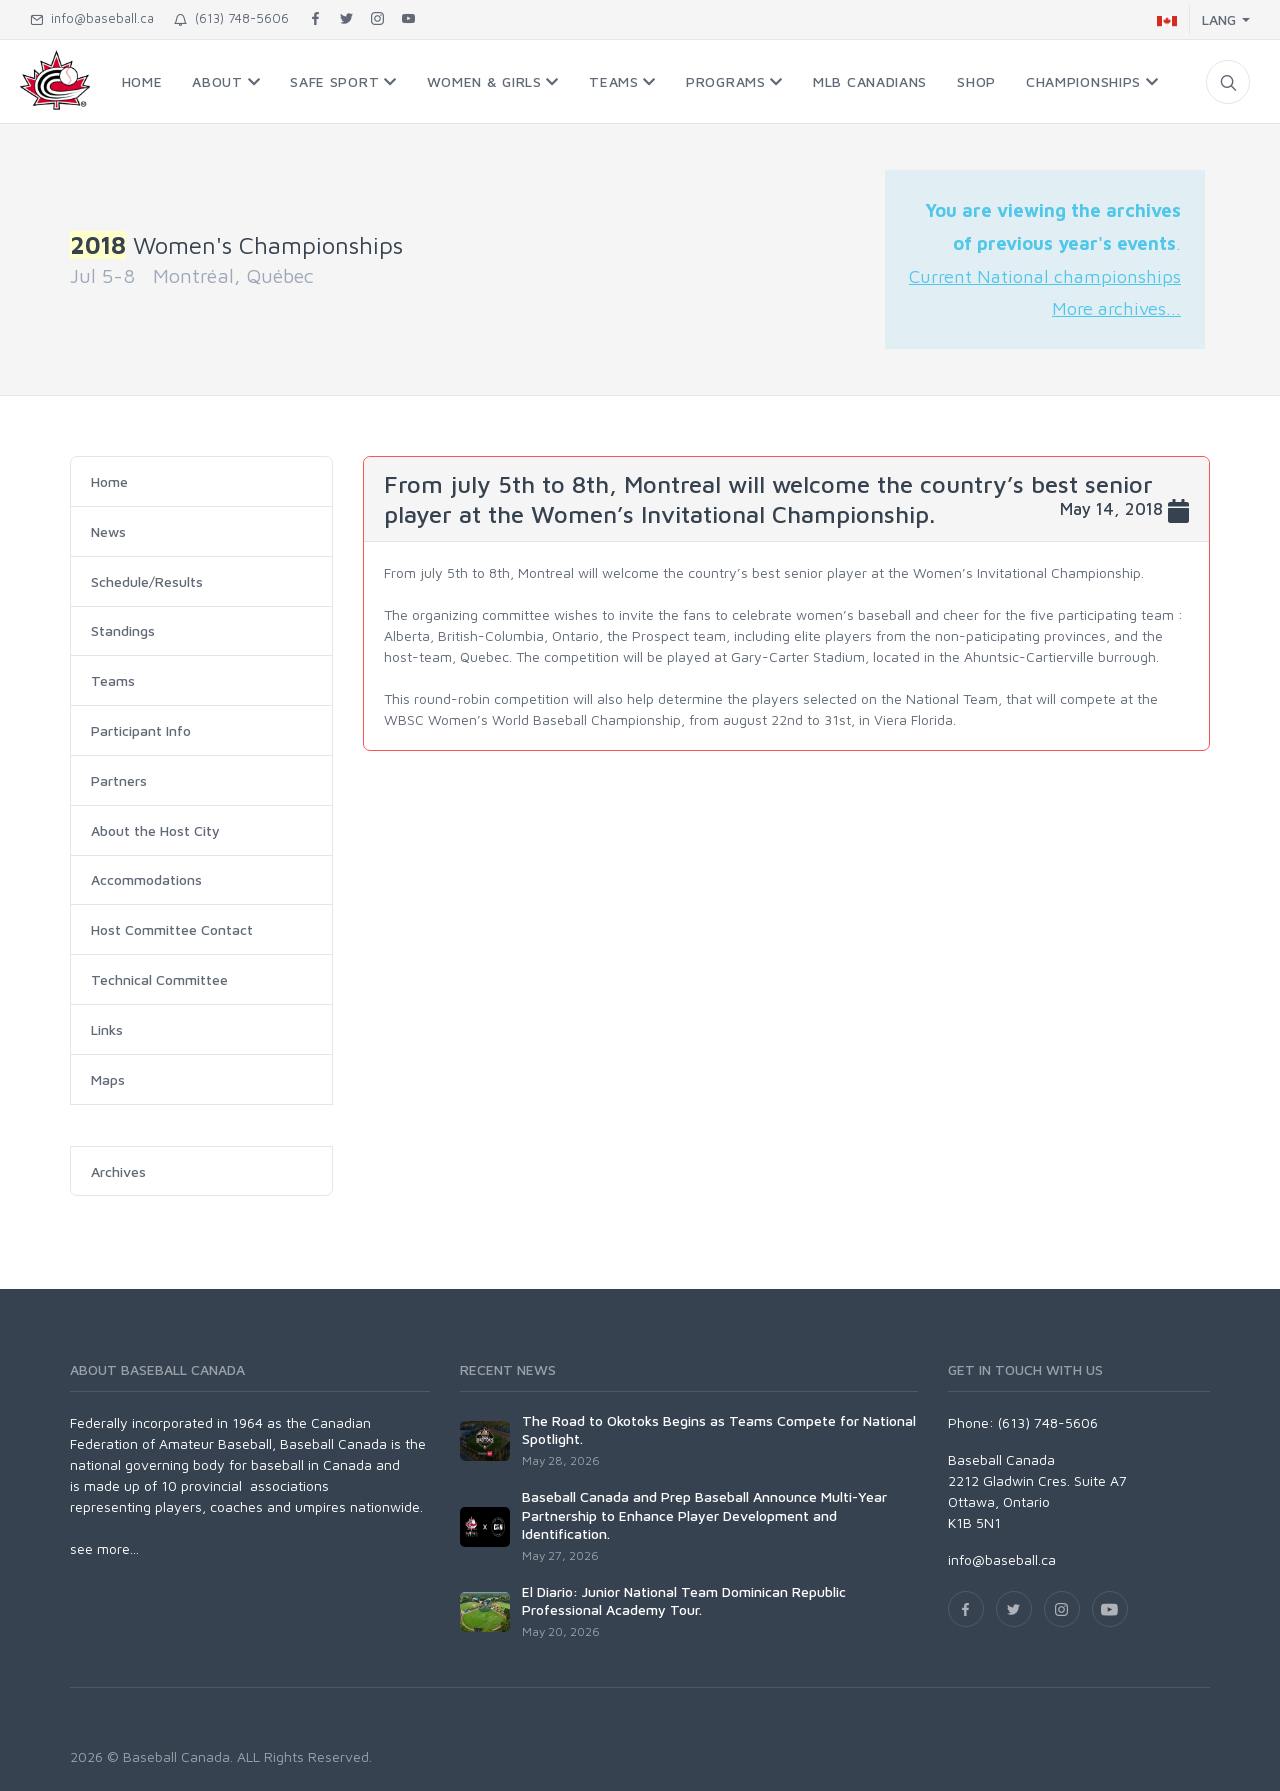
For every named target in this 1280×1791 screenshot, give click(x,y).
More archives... (1116, 308)
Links (107, 1029)
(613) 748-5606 (231, 18)
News (108, 531)
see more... (104, 1548)
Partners (119, 780)
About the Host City (155, 830)
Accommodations (146, 879)
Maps (108, 1079)
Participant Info (141, 730)
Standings (123, 630)
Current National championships (1045, 276)
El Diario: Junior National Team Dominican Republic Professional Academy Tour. (684, 1600)
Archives (118, 1171)
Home (109, 481)
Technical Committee (159, 979)
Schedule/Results (147, 581)
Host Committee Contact (172, 929)
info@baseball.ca (92, 18)
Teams (113, 680)
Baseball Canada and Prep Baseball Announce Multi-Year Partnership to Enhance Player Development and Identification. (704, 1514)
